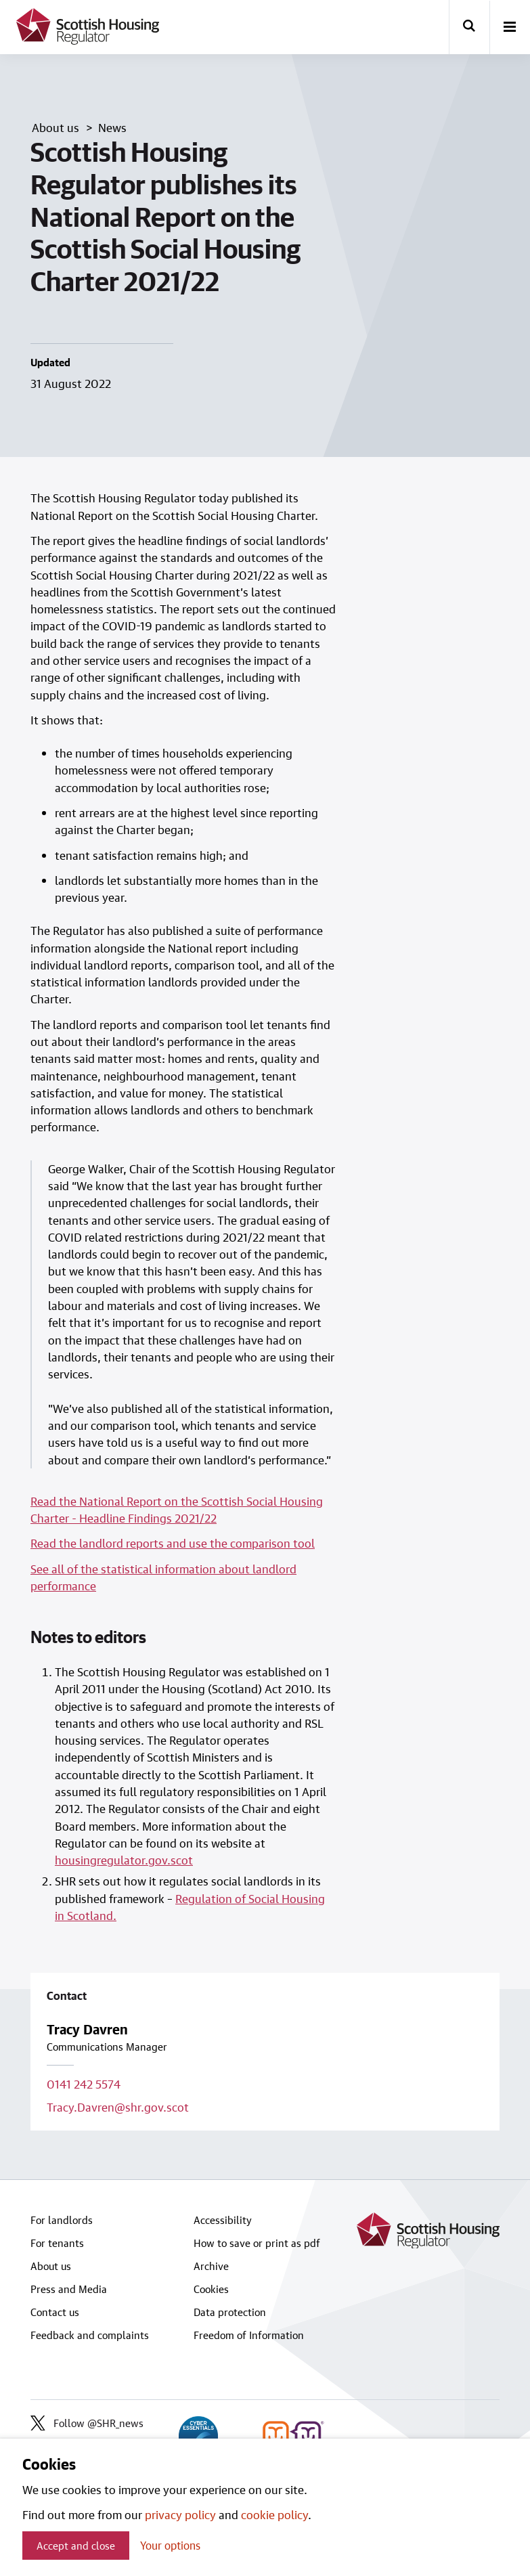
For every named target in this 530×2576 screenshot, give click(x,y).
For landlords (61, 2220)
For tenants (57, 2243)
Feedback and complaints (89, 2335)
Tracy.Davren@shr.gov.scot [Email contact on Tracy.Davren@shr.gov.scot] (118, 2106)
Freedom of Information (249, 2335)
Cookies (211, 2289)
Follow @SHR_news (86, 2423)
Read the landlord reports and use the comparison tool (172, 1542)
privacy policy (180, 2514)
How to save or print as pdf (257, 2243)
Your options (170, 2545)
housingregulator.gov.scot (124, 1859)
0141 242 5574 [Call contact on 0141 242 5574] (83, 2083)
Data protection (230, 2312)
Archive (211, 2266)
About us (50, 2266)
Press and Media (68, 2289)
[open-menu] (509, 28)
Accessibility (223, 2220)
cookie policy (274, 2514)
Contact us (54, 2312)
